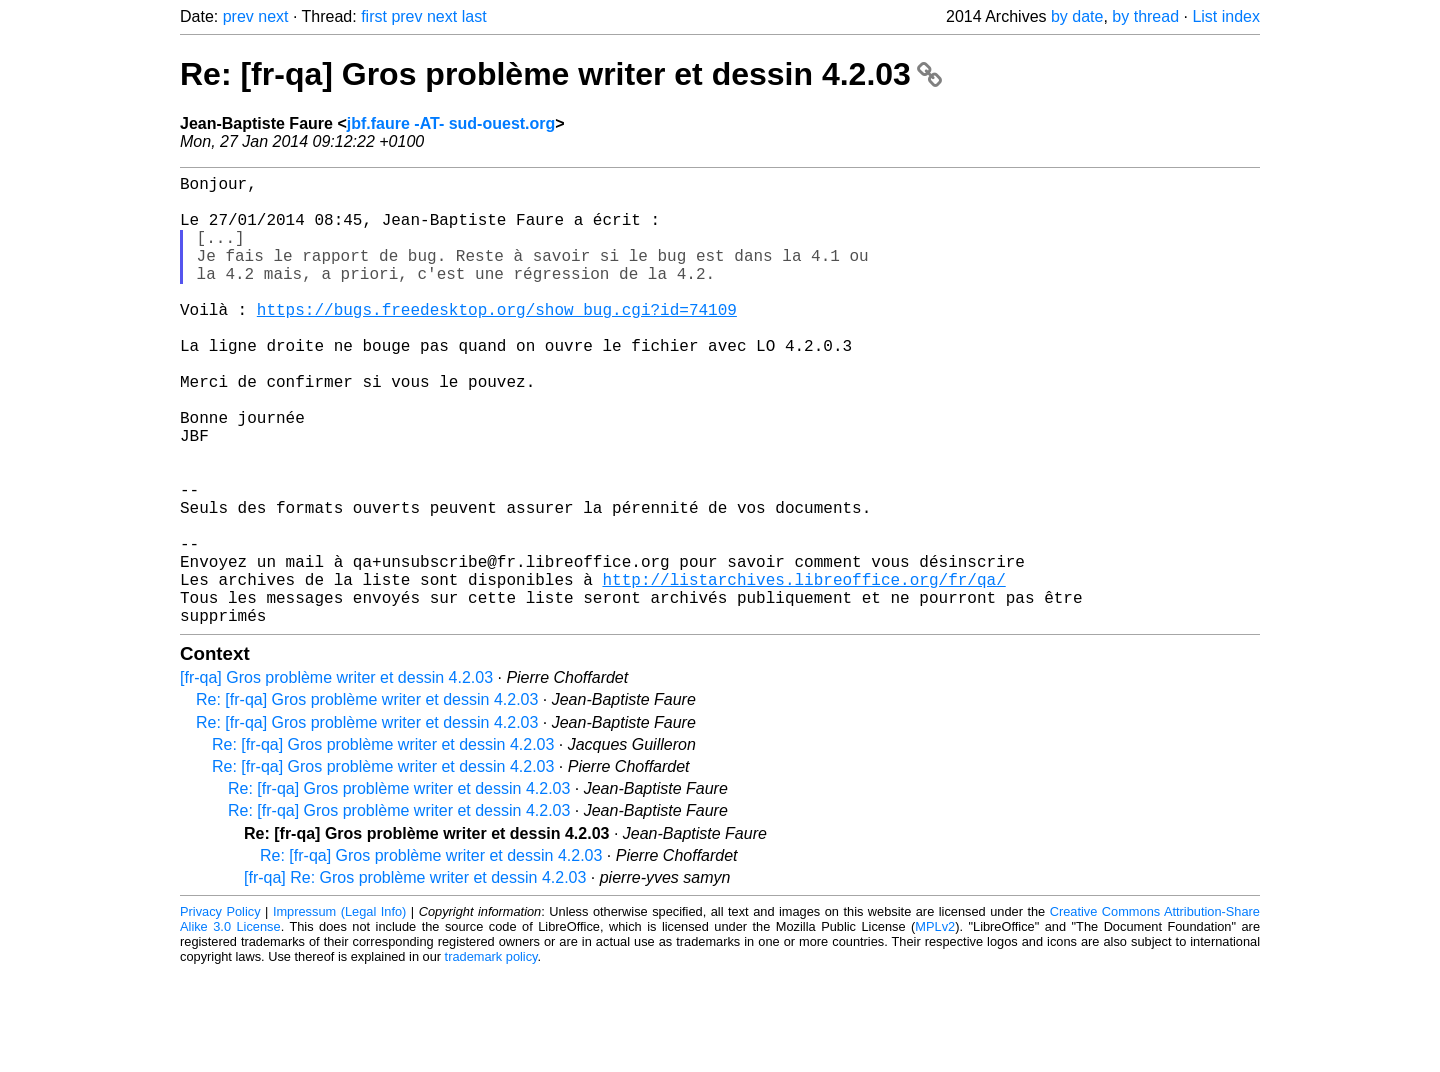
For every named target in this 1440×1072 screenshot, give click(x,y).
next (273, 16)
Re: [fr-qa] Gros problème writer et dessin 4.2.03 (561, 74)
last (474, 16)
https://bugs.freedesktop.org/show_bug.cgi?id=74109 (497, 341)
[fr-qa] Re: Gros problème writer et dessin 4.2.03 (415, 977)
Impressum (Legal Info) (339, 1011)
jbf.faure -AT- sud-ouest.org (451, 123)
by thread (1145, 16)
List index (1226, 16)
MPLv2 (935, 1026)
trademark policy (491, 1056)
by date (1077, 16)
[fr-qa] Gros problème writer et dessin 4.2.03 (336, 777)
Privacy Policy (220, 1011)
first (374, 16)
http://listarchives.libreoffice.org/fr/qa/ (803, 671)
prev (238, 16)
